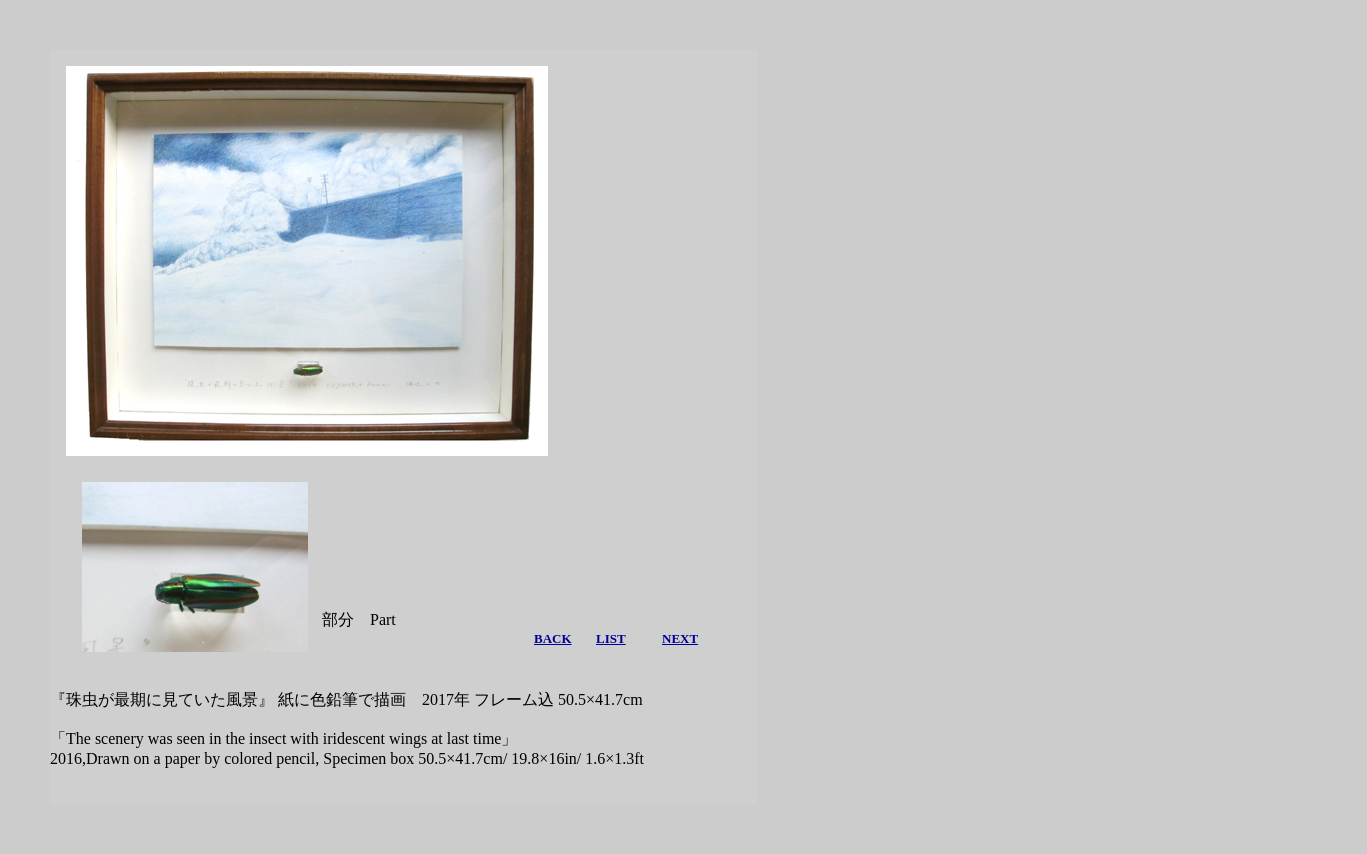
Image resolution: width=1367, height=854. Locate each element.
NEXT (680, 638)
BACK (553, 638)
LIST (611, 638)
